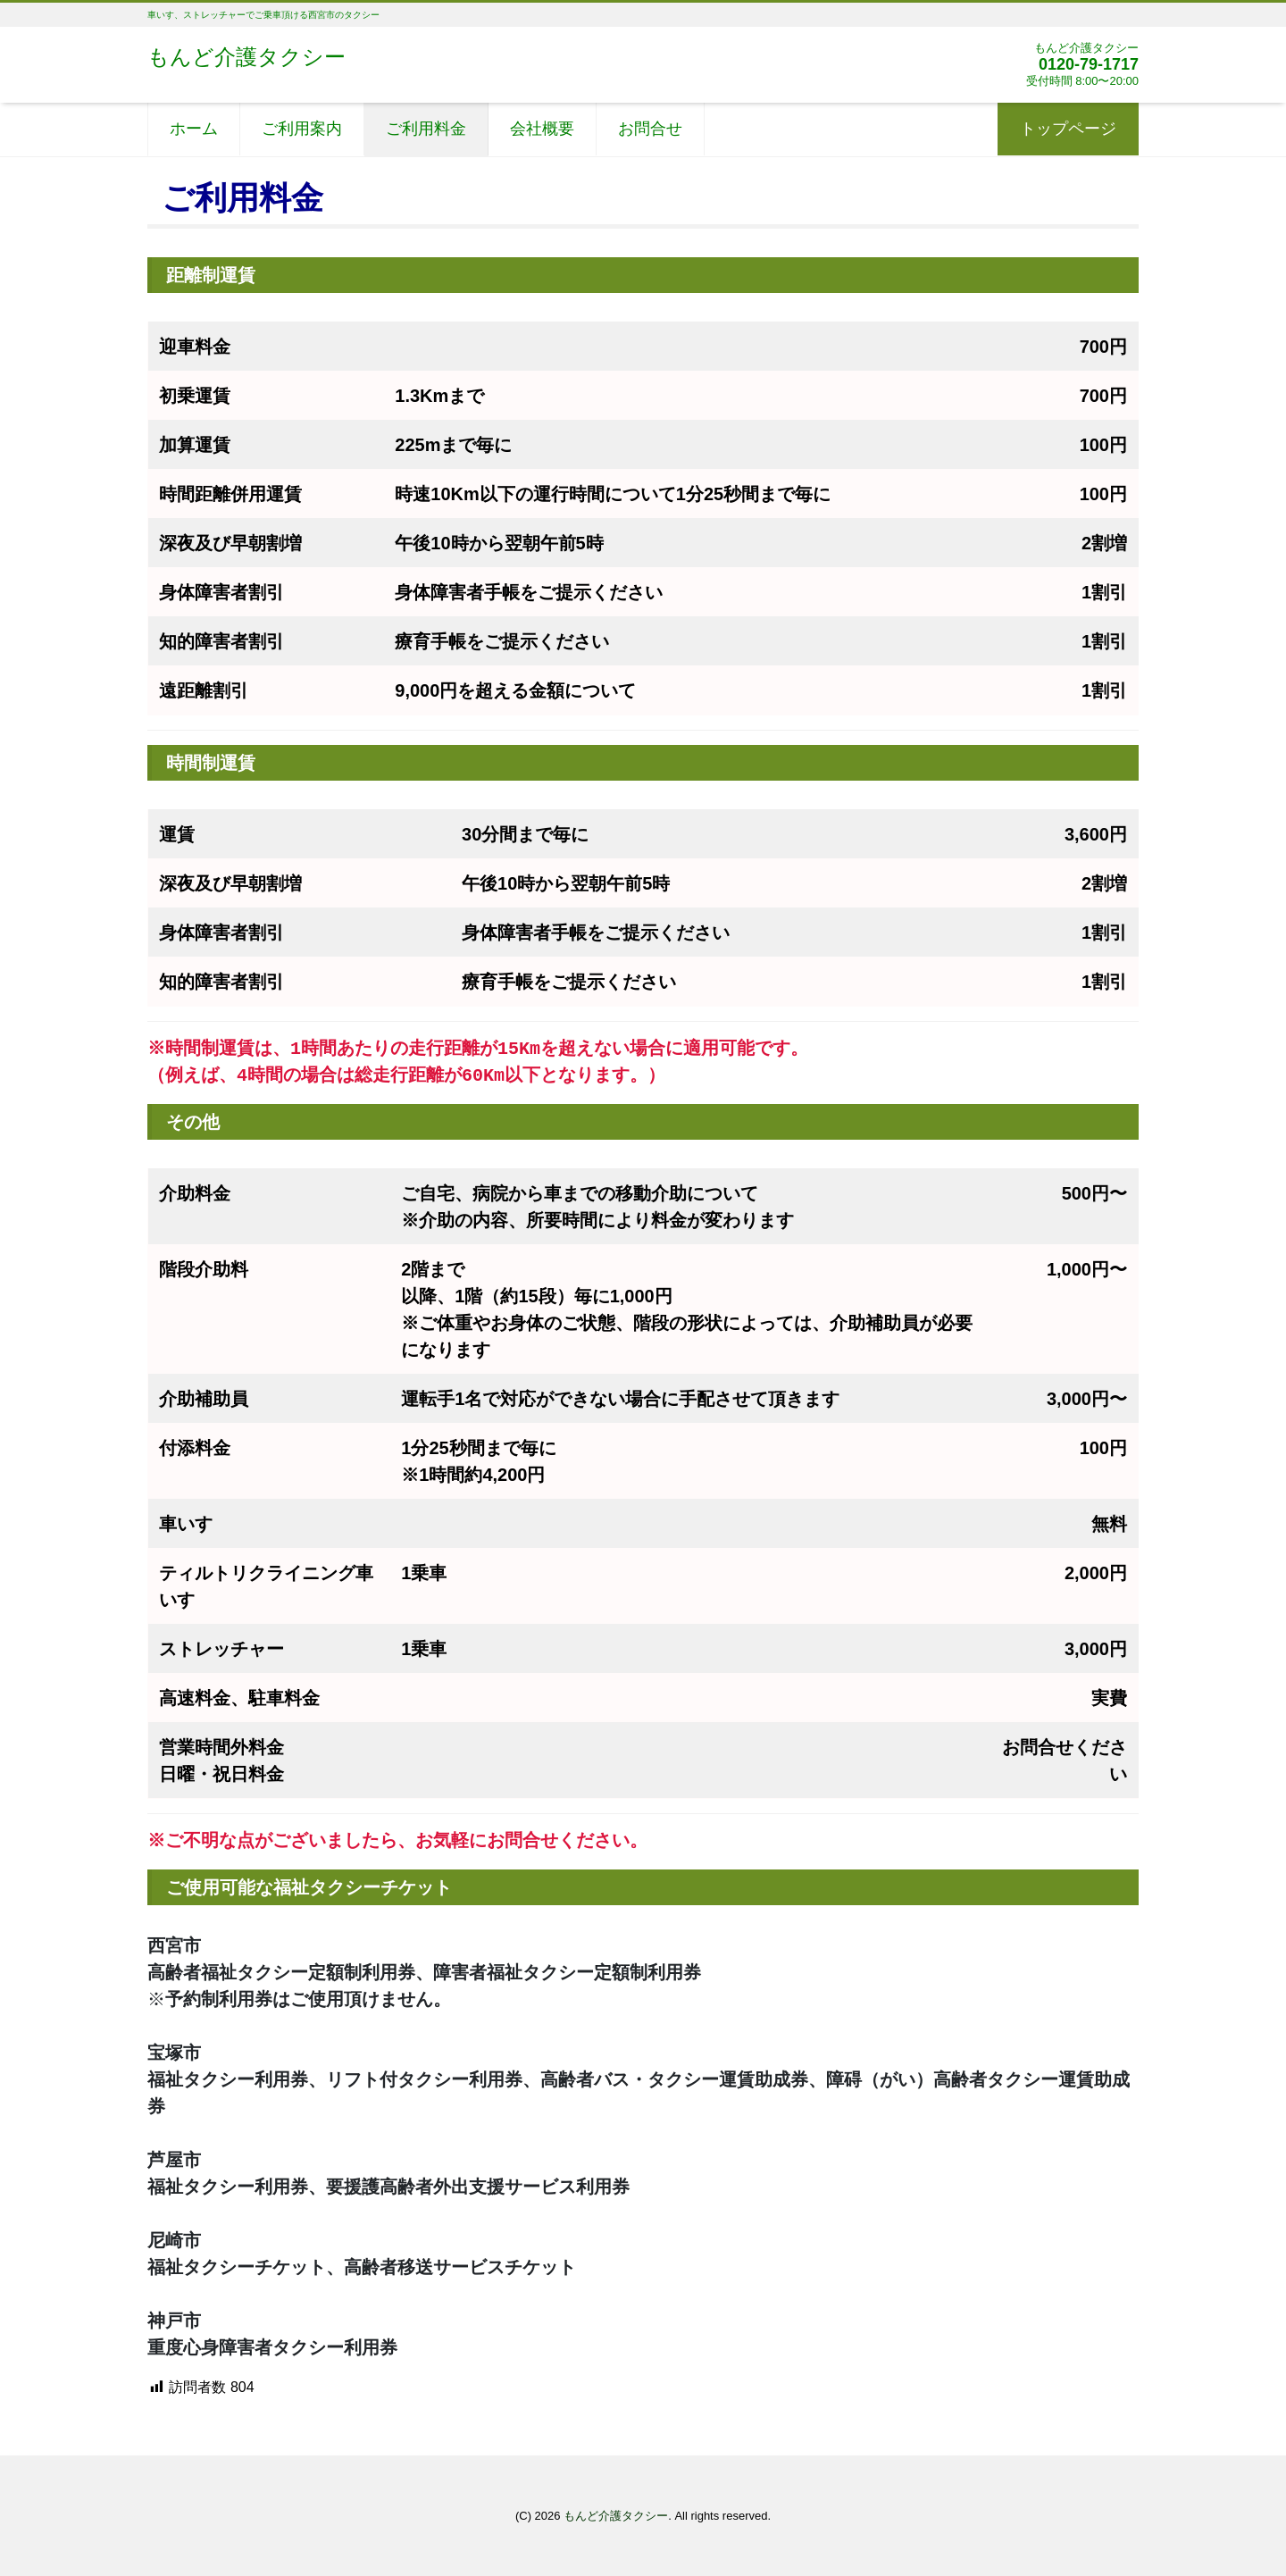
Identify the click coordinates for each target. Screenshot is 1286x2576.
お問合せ (650, 129)
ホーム (194, 129)
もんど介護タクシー (246, 57)
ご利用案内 (302, 129)
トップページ (1068, 129)
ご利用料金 (426, 129)
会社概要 (542, 129)
